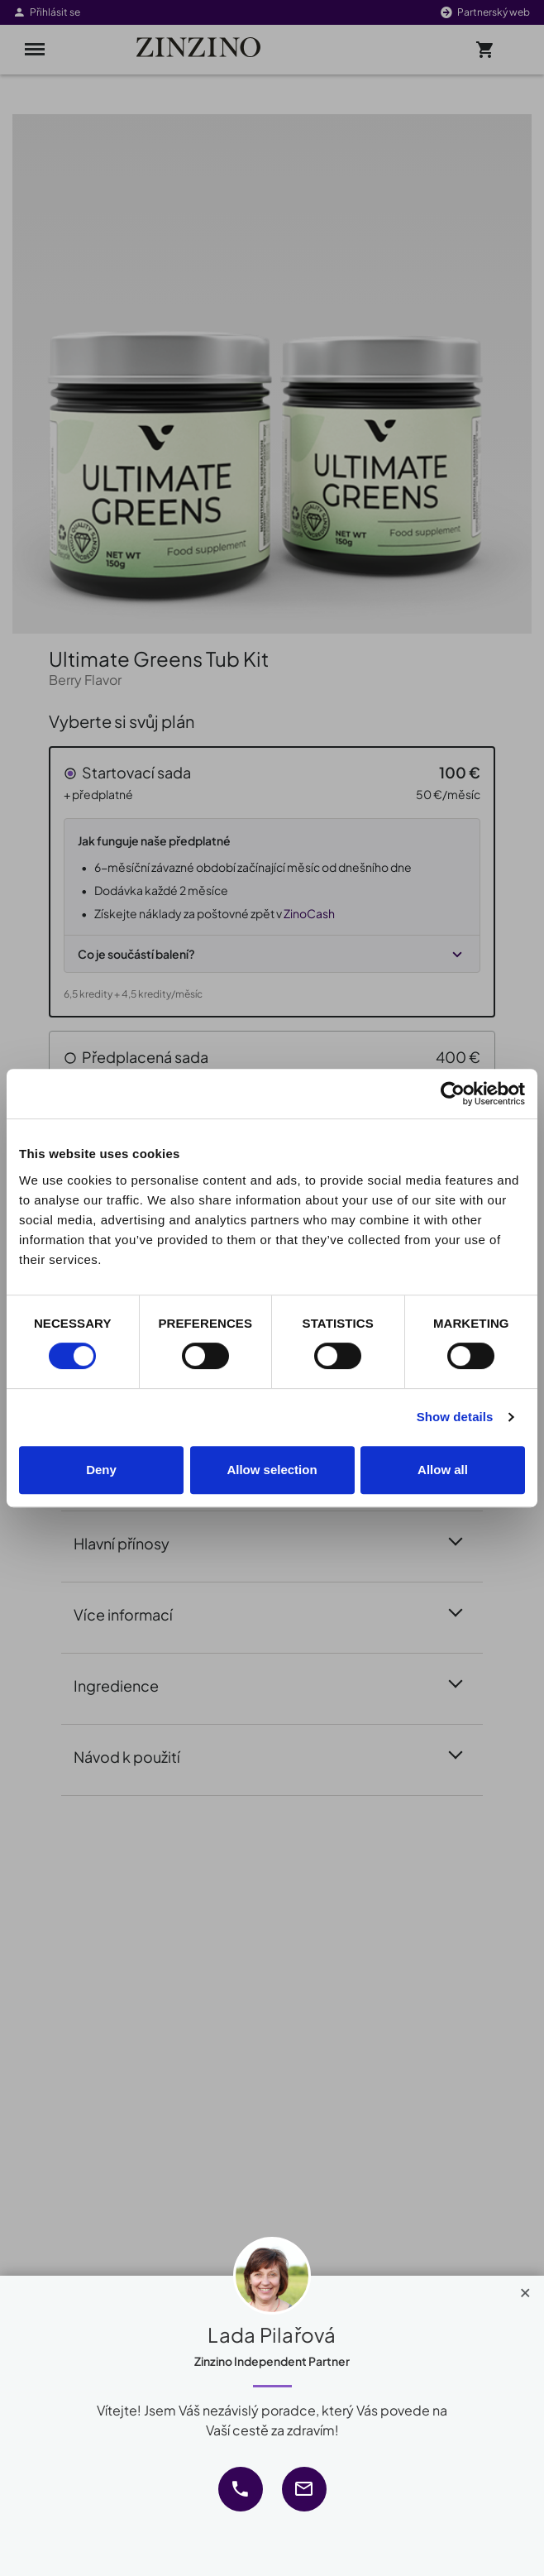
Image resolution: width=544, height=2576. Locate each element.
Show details (455, 1417)
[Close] (525, 2289)
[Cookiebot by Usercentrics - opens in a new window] (452, 1093)
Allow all (443, 1470)
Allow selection (272, 1470)
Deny (101, 1470)
